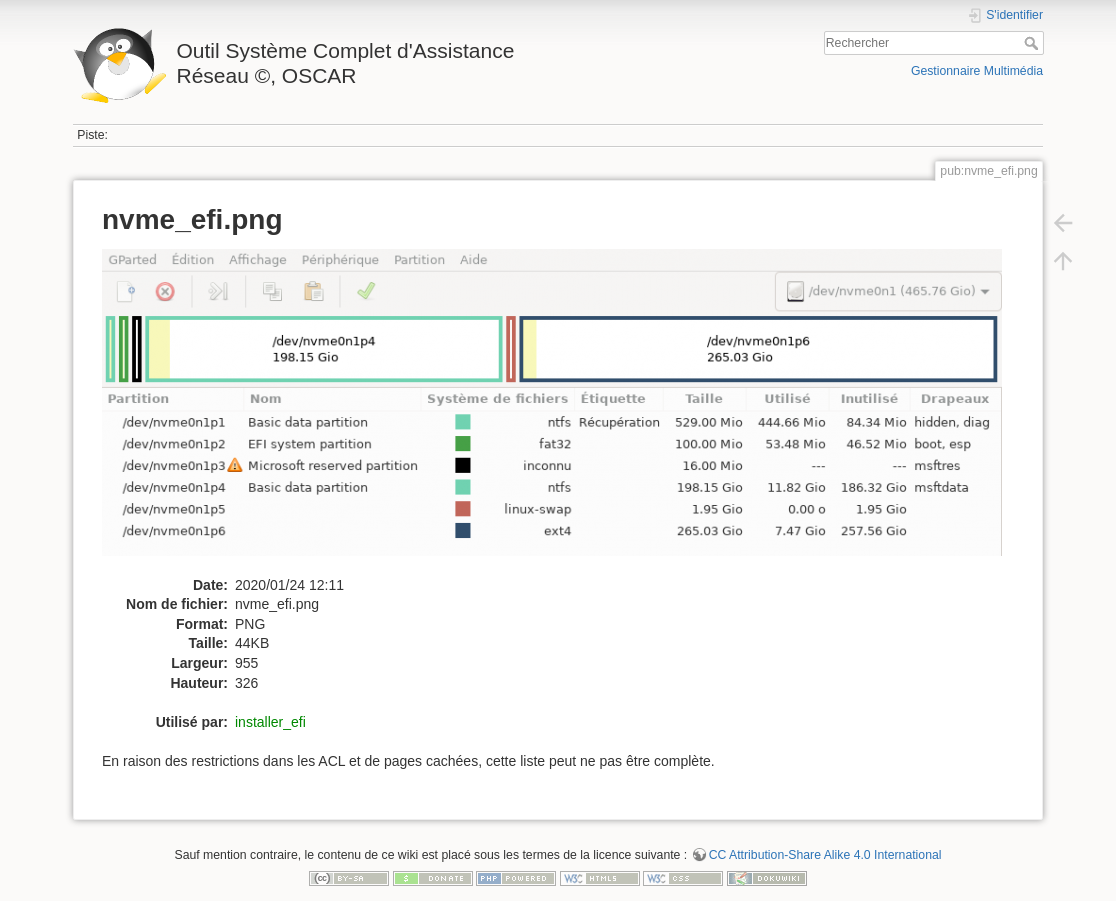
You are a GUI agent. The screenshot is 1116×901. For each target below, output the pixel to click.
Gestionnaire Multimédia (977, 71)
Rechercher (1033, 43)
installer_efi (270, 722)
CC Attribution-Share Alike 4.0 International (825, 855)
